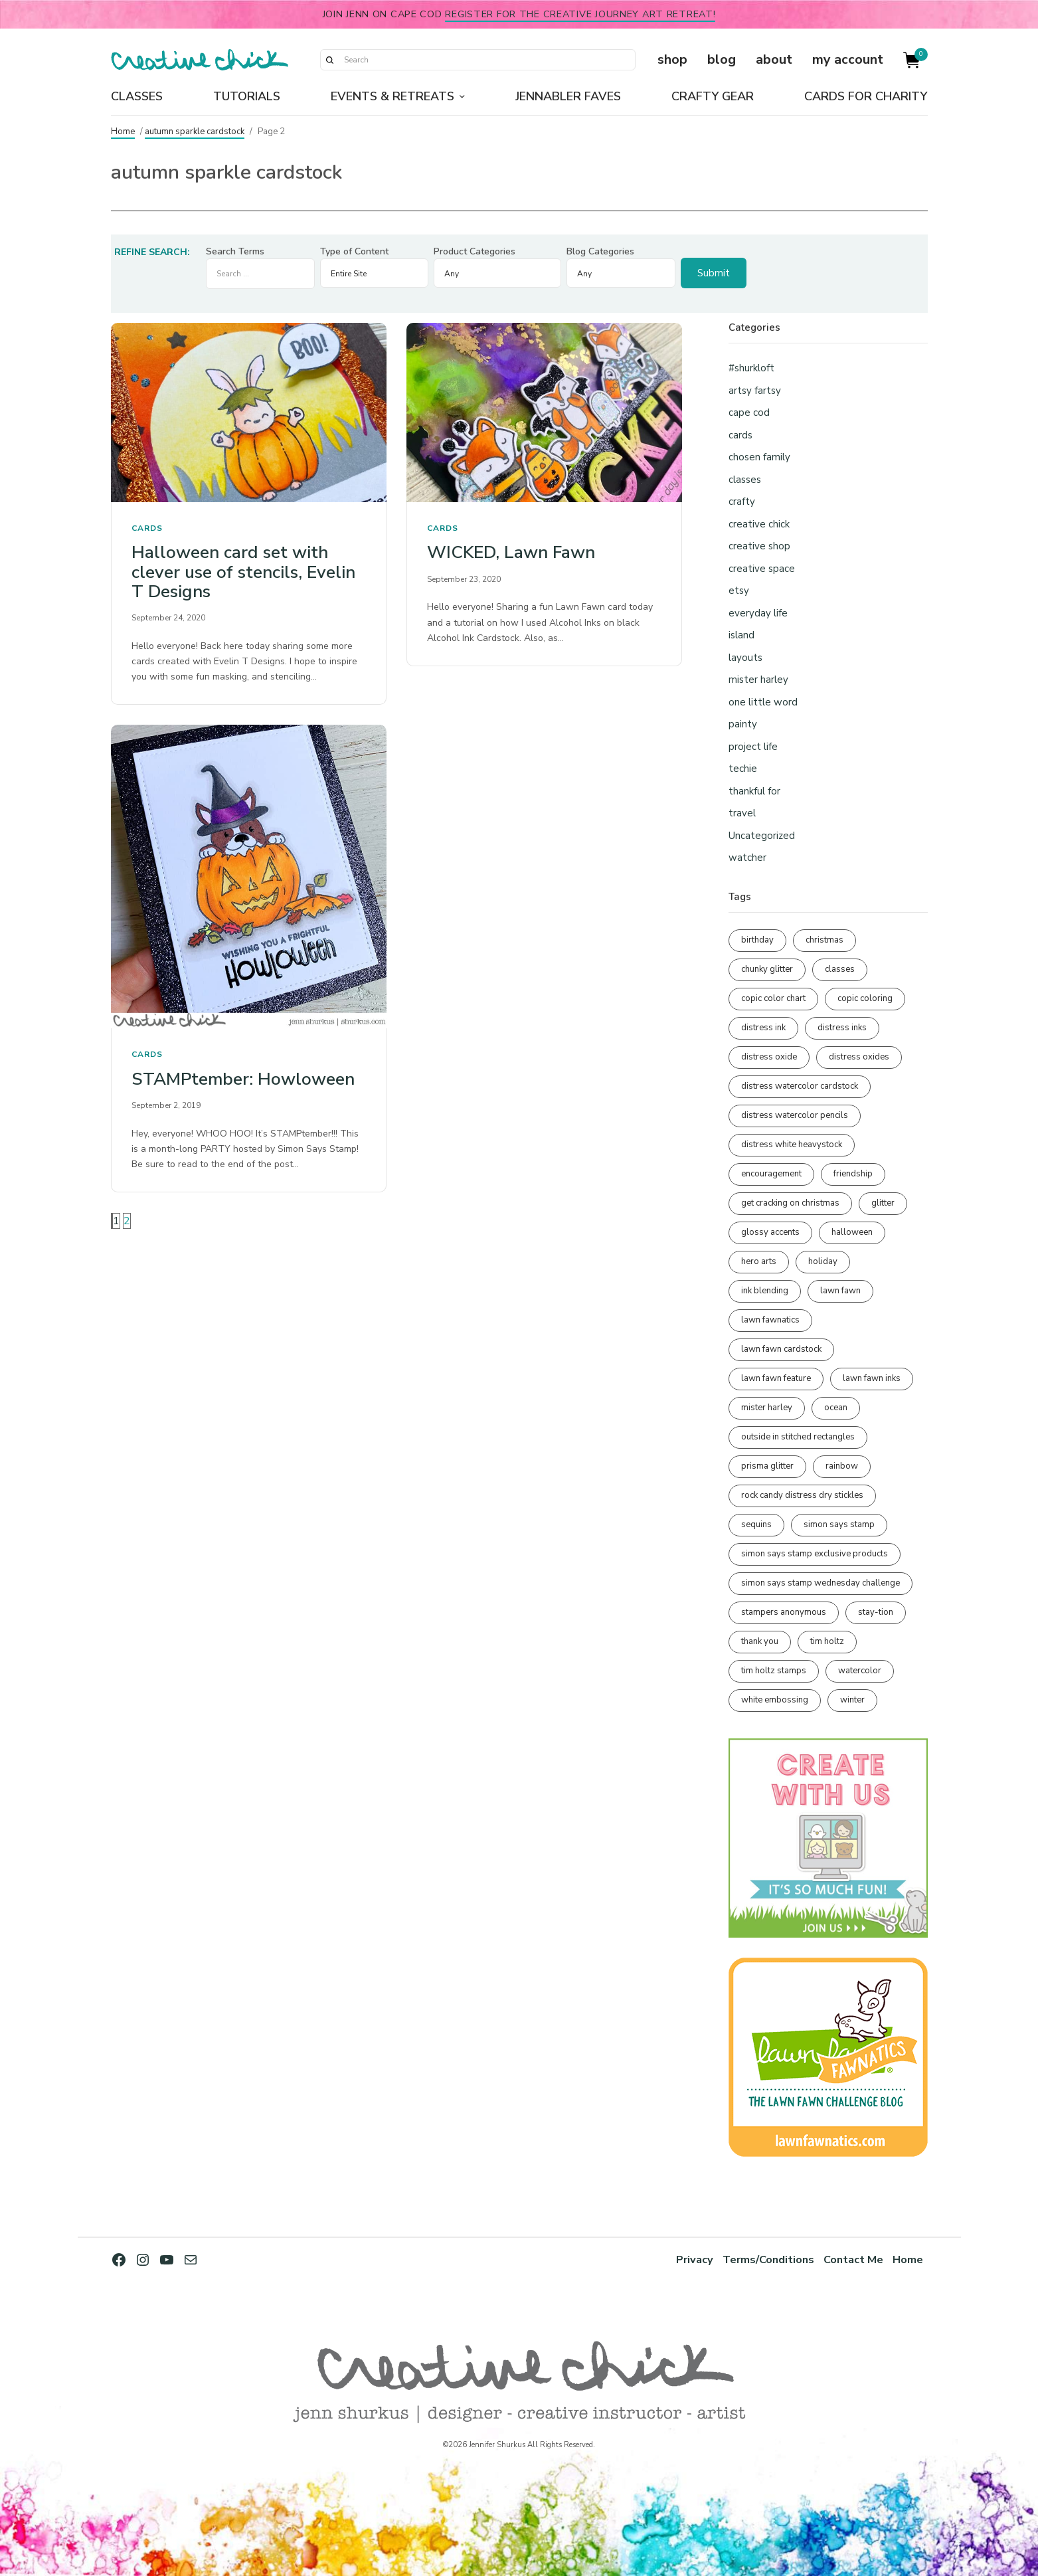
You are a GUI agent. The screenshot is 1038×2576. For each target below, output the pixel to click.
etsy (739, 590)
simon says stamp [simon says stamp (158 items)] (839, 1524)
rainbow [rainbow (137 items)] (841, 1466)
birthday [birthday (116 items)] (757, 940)
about (774, 59)
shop (672, 59)
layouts (745, 657)
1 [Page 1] (116, 1221)
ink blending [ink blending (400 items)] (764, 1291)
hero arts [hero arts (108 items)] (758, 1261)
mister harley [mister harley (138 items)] (766, 1408)
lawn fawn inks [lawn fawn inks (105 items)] (872, 1378)
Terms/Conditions (767, 2259)
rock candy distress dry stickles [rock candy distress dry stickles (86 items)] (802, 1495)
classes (745, 479)
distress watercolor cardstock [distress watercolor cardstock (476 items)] (799, 1086)
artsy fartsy (755, 390)
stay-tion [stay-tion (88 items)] (875, 1612)
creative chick (759, 524)
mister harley (758, 679)
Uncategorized (762, 835)
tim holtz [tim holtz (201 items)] (827, 1641)
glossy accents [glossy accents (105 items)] (770, 1232)
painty (743, 724)
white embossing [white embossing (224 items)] (774, 1700)
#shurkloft (751, 368)
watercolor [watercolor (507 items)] (859, 1671)
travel (742, 813)
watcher (747, 857)
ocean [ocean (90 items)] (835, 1408)
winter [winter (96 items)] (852, 1700)
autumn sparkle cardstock (194, 132)
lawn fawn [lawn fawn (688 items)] (840, 1291)
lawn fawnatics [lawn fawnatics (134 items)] (770, 1320)
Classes (137, 96)
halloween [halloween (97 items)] (852, 1232)
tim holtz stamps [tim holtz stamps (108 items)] (773, 1671)
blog (721, 59)
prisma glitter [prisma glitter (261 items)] (767, 1466)
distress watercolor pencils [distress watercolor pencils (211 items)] (794, 1115)
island (741, 635)
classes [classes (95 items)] (840, 969)
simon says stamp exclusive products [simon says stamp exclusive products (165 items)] (814, 1554)
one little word (763, 702)
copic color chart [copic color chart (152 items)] (773, 998)
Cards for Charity (865, 96)
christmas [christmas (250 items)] (824, 940)
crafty (742, 501)
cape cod (749, 412)
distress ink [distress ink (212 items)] (763, 1028)
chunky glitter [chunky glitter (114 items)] (767, 969)
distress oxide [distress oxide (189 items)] (769, 1057)
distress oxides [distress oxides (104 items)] (859, 1057)
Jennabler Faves (568, 96)
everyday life (758, 613)
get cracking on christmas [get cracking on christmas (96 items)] (790, 1203)
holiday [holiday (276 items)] (822, 1261)
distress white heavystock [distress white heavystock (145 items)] (791, 1144)
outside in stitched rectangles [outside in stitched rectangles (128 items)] (798, 1437)
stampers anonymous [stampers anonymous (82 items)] (783, 1612)
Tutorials (246, 96)
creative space (762, 568)
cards (147, 528)
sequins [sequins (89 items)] (756, 1524)
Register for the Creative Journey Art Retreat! (580, 14)
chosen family (759, 457)
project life (753, 746)
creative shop (759, 546)
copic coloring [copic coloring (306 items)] (865, 998)
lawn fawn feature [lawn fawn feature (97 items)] (776, 1378)
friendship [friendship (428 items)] (853, 1174)
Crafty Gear (712, 96)
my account (847, 59)
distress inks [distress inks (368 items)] (842, 1028)
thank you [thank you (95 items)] (759, 1641)
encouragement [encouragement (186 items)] (771, 1174)
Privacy (692, 2259)
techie (743, 768)
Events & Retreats (392, 96)
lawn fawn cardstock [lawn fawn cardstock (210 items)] (781, 1349)
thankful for (754, 791)
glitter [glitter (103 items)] (883, 1203)
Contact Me (853, 2259)
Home (123, 132)
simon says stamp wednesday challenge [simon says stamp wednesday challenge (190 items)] (820, 1583)
